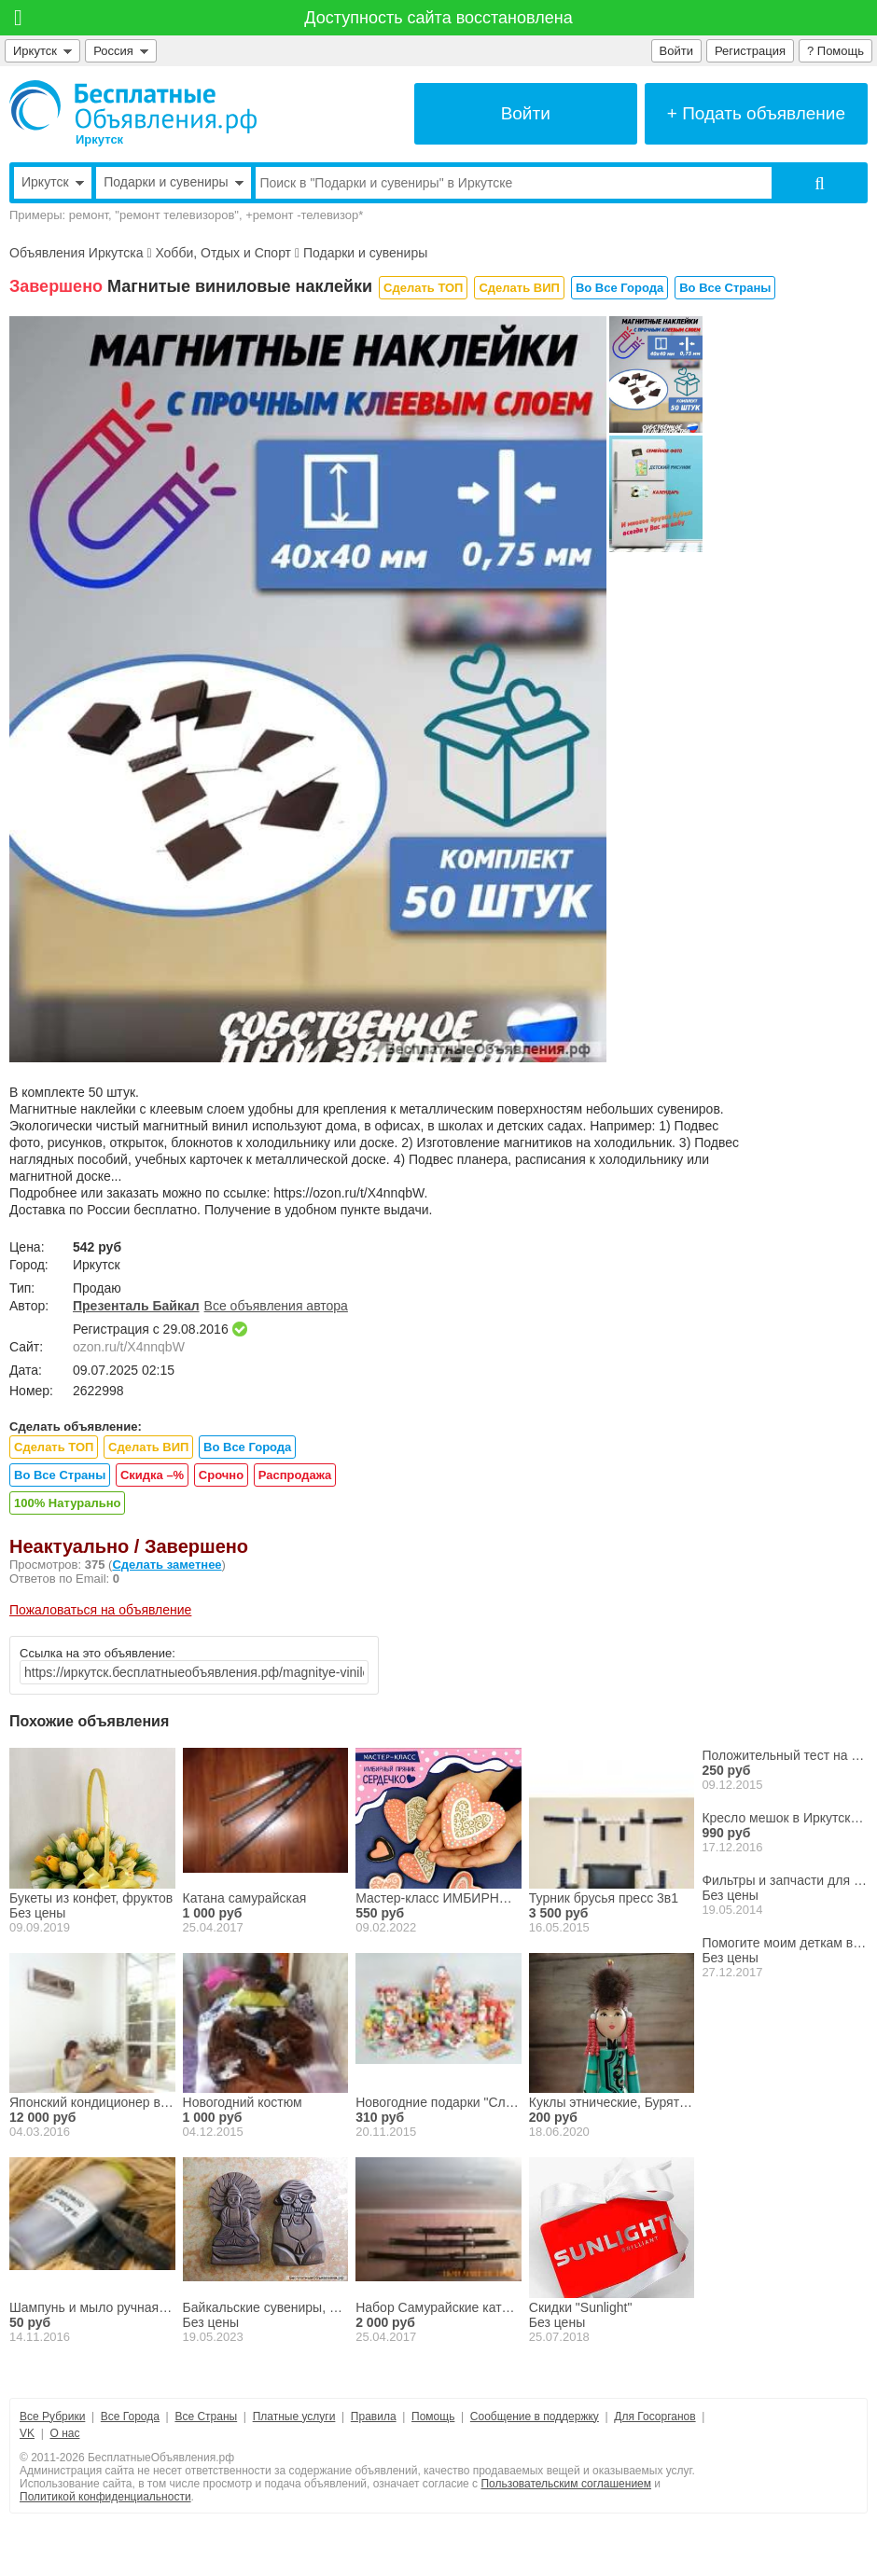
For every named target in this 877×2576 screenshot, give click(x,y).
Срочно (221, 1475)
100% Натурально (67, 1503)
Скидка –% (152, 1475)
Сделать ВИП (519, 288)
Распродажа (295, 1475)
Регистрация (750, 51)
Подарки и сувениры (365, 252)
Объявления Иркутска (76, 252)
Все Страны (205, 2416)
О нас (64, 2433)
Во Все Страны (725, 288)
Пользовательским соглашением (565, 2483)
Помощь (432, 2416)
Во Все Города (619, 288)
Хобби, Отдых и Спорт (223, 252)
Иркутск (42, 51)
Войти (676, 51)
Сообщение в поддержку (534, 2416)
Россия (120, 51)
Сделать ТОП (423, 288)
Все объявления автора (276, 1305)
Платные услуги (294, 2416)
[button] (300, 1048)
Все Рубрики (52, 2416)
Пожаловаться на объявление (100, 1609)
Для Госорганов (654, 2416)
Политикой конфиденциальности (105, 2496)
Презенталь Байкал (136, 1305)
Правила (374, 2416)
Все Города (130, 2416)
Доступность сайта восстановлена (438, 17)
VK (27, 2433)
